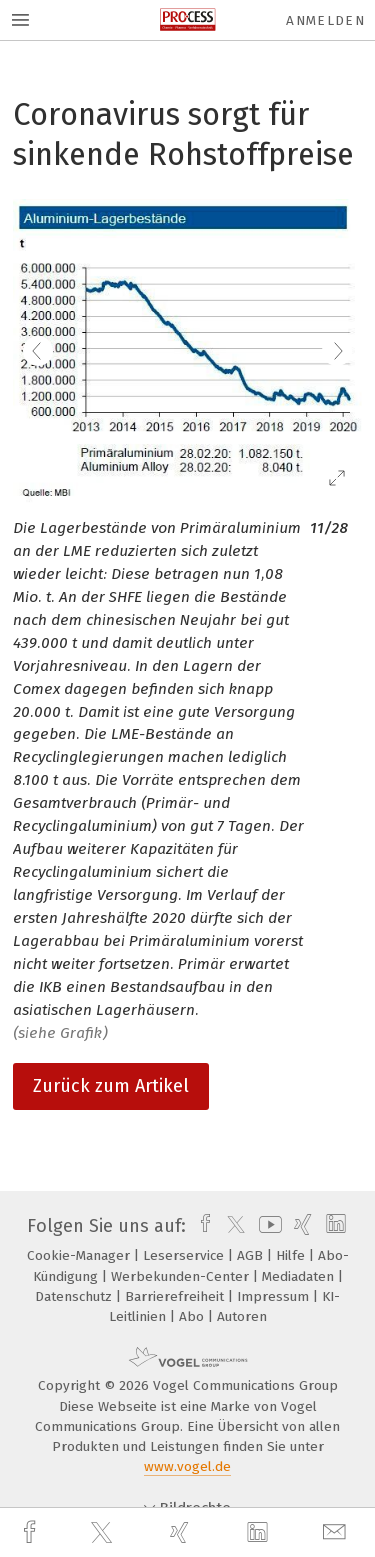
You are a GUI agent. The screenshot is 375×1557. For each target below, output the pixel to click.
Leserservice (185, 1255)
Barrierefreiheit (176, 1296)
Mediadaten (300, 1276)
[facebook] (32, 1532)
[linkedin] (260, 1533)
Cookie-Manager (80, 1255)
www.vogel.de (187, 1466)
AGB (252, 1255)
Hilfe (292, 1255)
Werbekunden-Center (182, 1276)
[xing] (182, 1532)
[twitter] (104, 1533)
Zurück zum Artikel (111, 1086)
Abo (193, 1316)
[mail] (337, 1532)
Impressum (275, 1296)
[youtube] (267, 1226)
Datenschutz (75, 1296)
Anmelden (325, 20)
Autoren (242, 1316)
